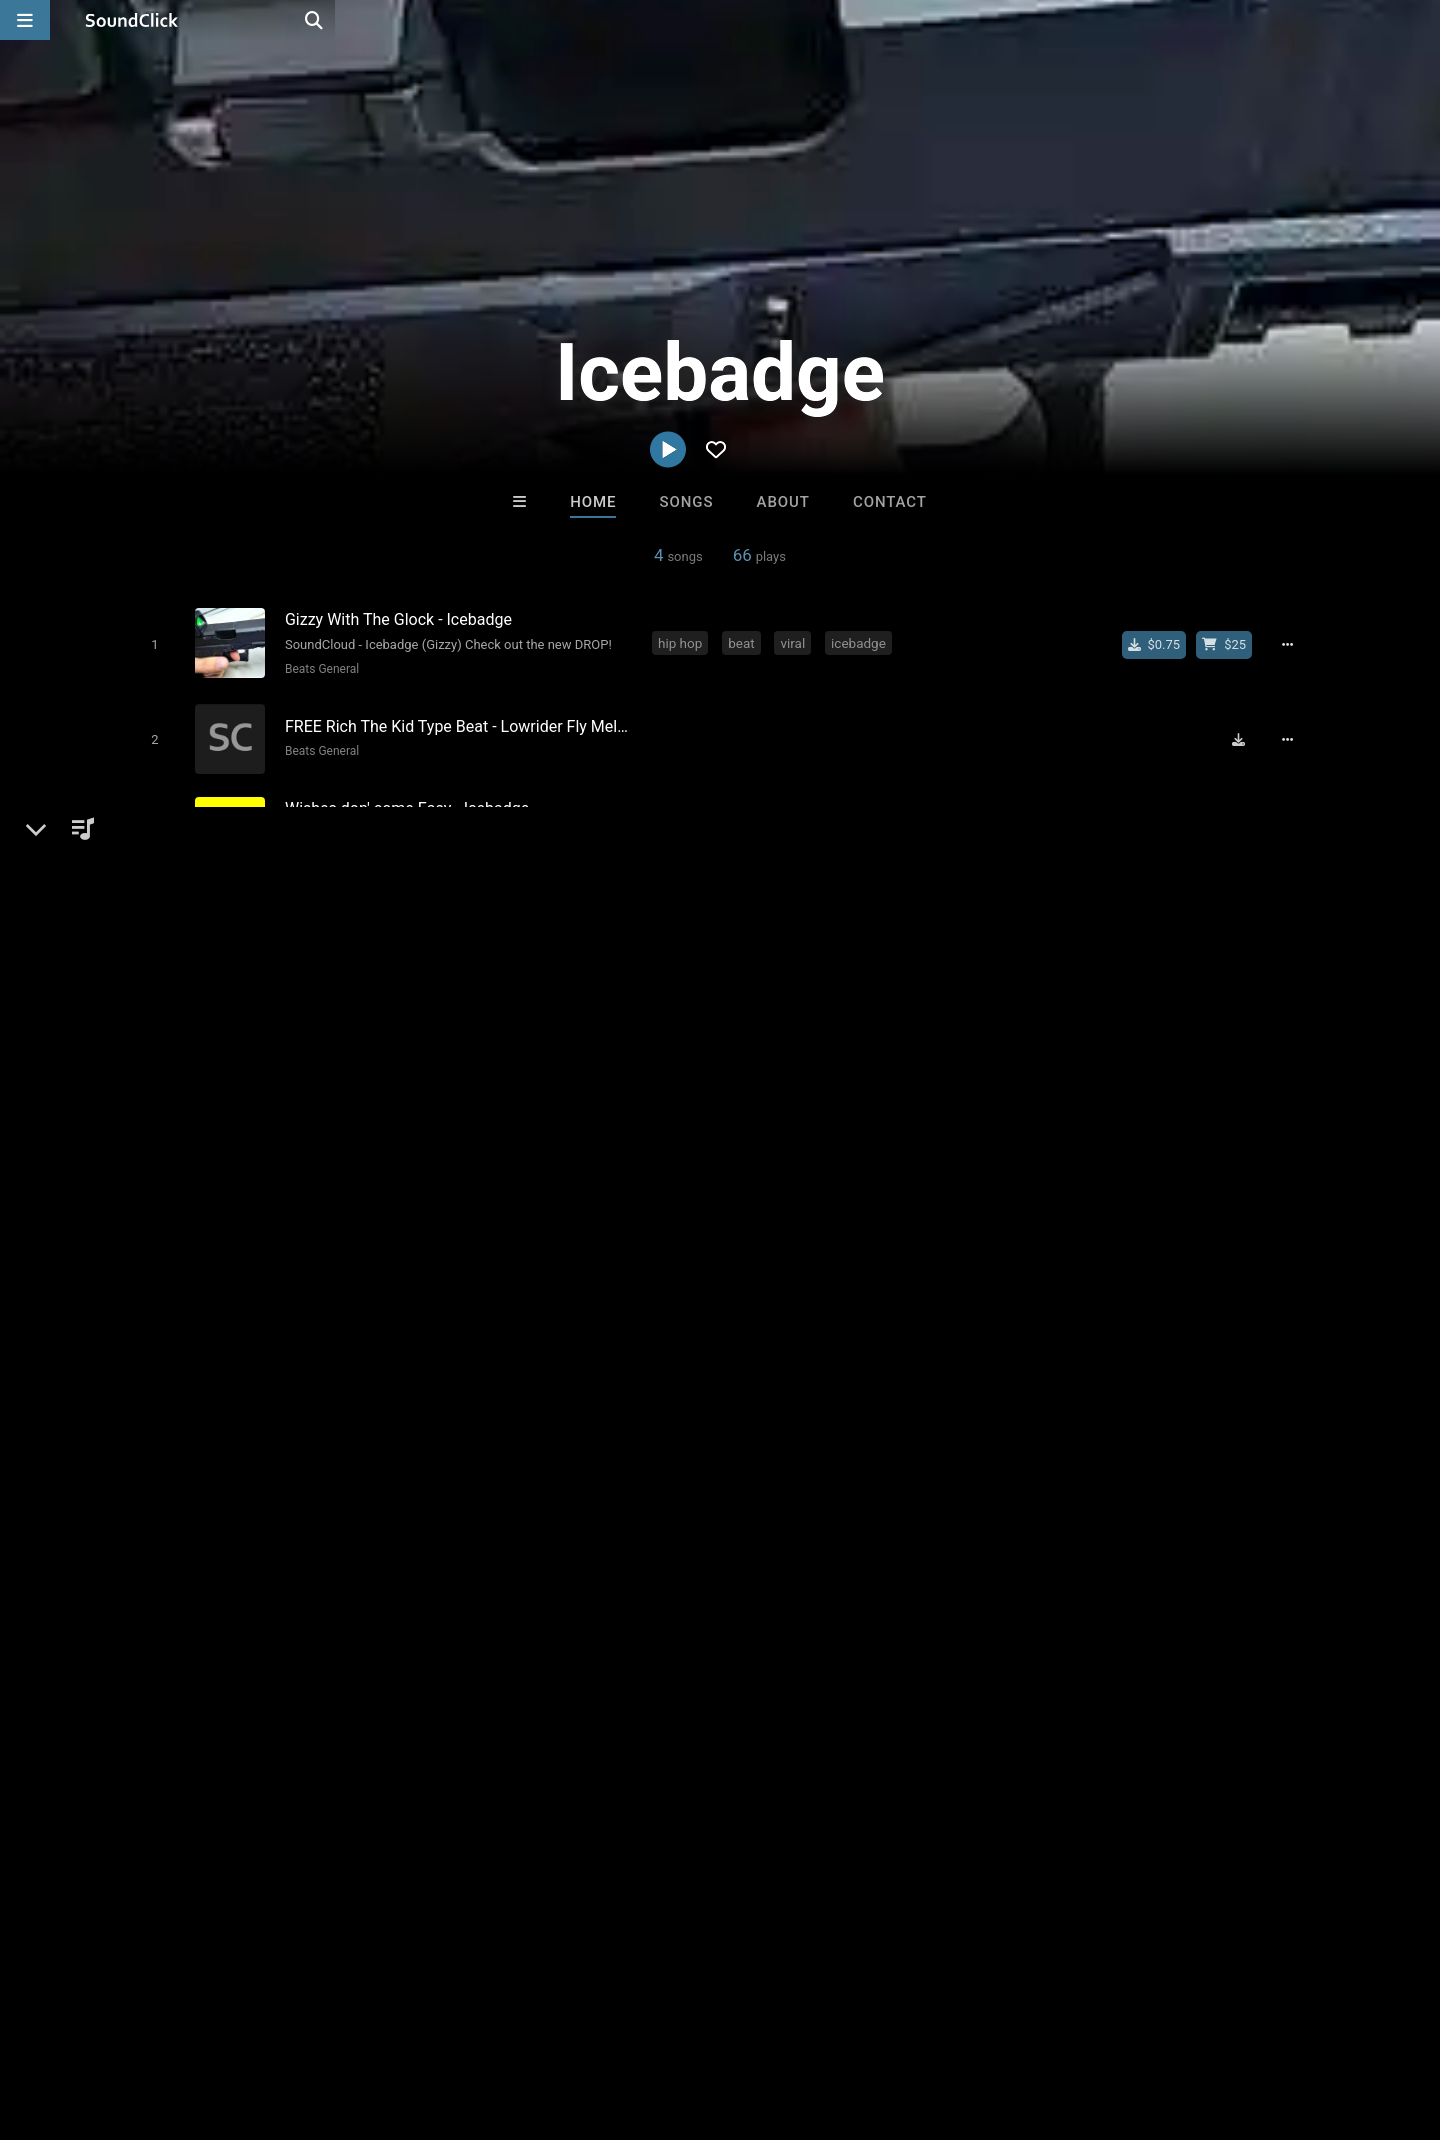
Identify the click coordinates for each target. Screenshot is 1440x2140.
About (783, 502)
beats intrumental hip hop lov (749, 910)
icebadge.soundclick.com (237, 1178)
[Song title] (458, 618)
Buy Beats (657, 1691)
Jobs (274, 2021)
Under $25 (907, 1691)
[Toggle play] (149, 643)
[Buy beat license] (1232, 644)
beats (678, 821)
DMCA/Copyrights (372, 2021)
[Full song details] (1295, 644)
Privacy (477, 2021)
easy (798, 821)
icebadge (862, 642)
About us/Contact (177, 2021)
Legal (539, 2021)
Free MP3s (532, 1691)
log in (1131, 1142)
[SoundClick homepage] (132, 20)
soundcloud (958, 821)
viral (797, 642)
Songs (687, 502)
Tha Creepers (638, 1583)
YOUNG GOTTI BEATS (806, 1583)
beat (745, 642)
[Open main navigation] (25, 20)
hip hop (684, 642)
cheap (739, 821)
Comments (1029, 1061)
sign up (1059, 1142)
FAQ (84, 2021)
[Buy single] (1161, 644)
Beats (173, 1130)
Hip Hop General (323, 847)
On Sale (782, 1691)
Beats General (317, 668)
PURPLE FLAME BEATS (480, 1583)
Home (593, 502)
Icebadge (161, 1061)
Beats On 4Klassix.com (975, 1583)
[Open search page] (1420, 20)
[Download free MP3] (1246, 733)
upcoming (867, 821)
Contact (890, 502)
